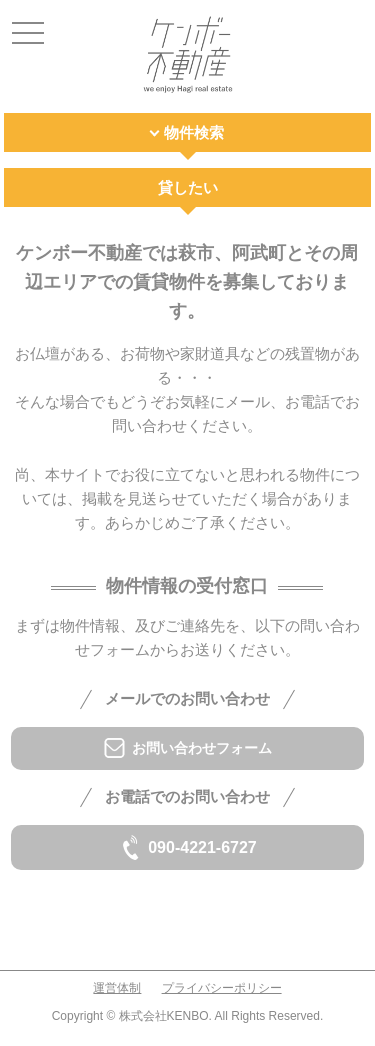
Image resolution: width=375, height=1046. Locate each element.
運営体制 (117, 988)
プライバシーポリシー (222, 988)
